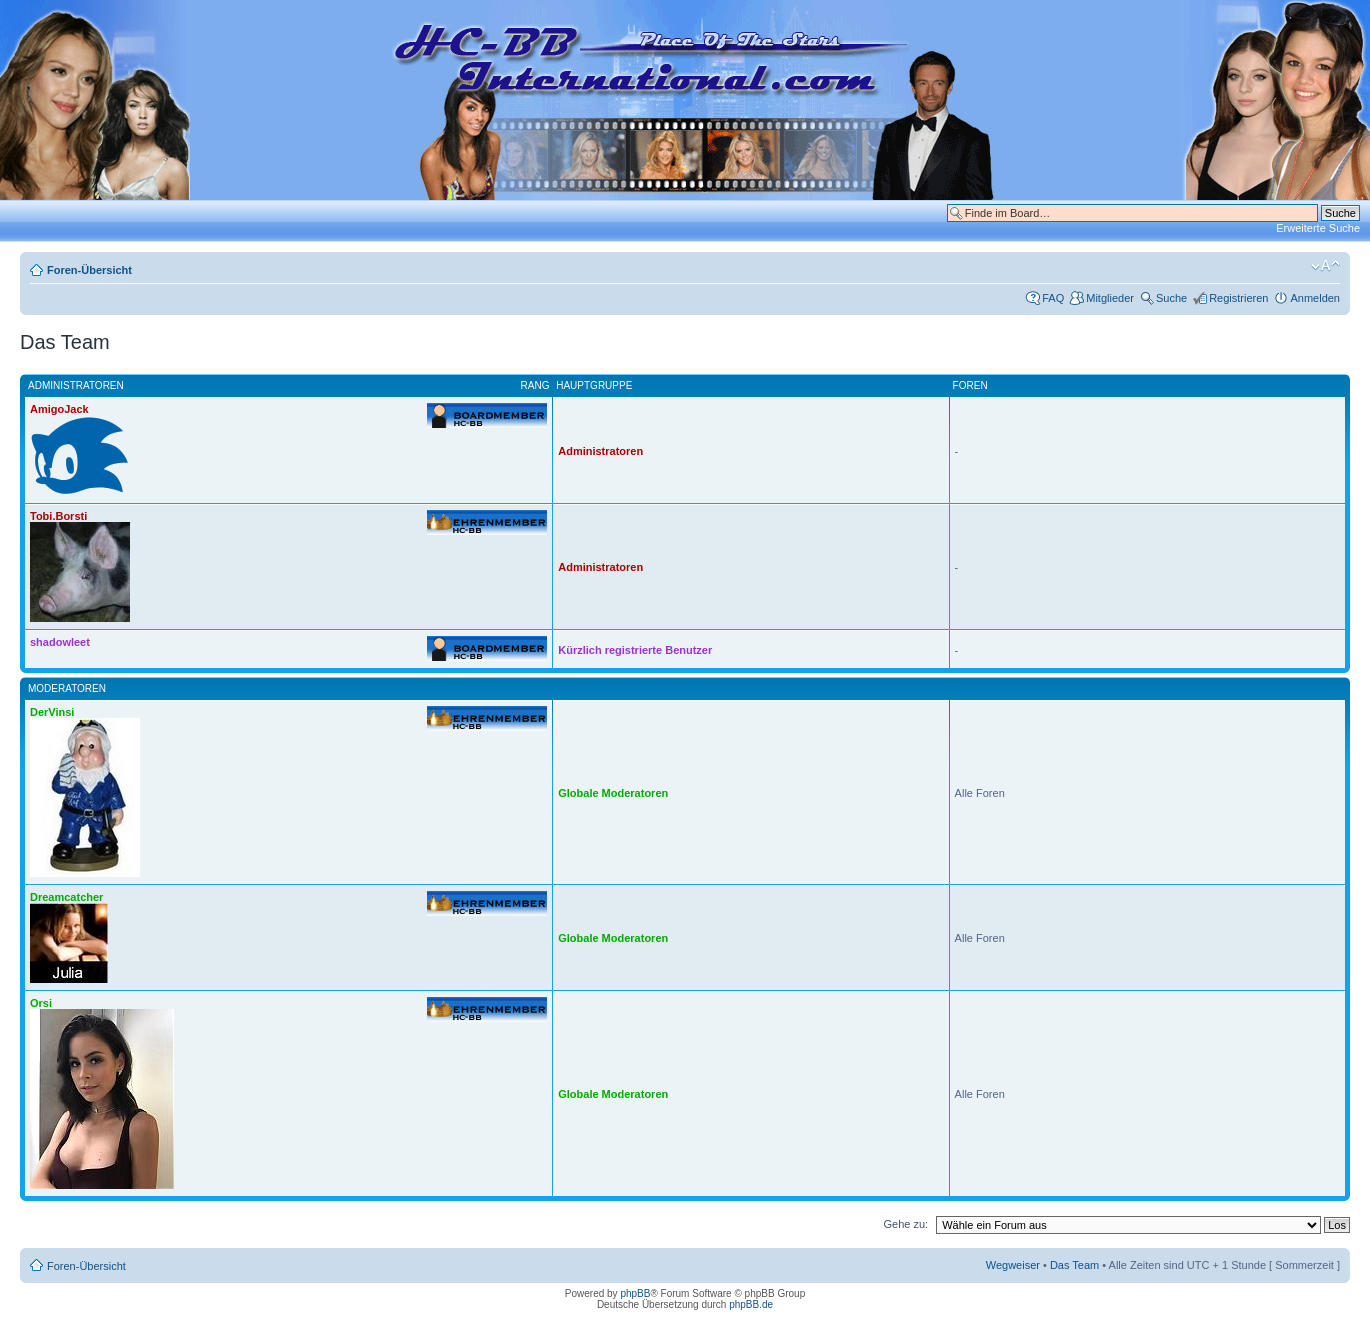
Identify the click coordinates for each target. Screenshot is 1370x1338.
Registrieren (1238, 298)
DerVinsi (52, 712)
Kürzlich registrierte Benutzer (635, 650)
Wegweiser (1013, 1265)
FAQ (1053, 298)
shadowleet (60, 642)
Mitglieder (1110, 298)
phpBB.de (751, 1304)
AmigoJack (59, 409)
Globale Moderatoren (613, 793)
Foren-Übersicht (89, 270)
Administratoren (600, 451)
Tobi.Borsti (58, 516)
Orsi (41, 1003)
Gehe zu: (905, 1224)
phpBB (635, 1293)
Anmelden (1315, 298)
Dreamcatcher (66, 897)
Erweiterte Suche (1318, 228)
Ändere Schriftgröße (1325, 266)
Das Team (1074, 1265)
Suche (1171, 298)
